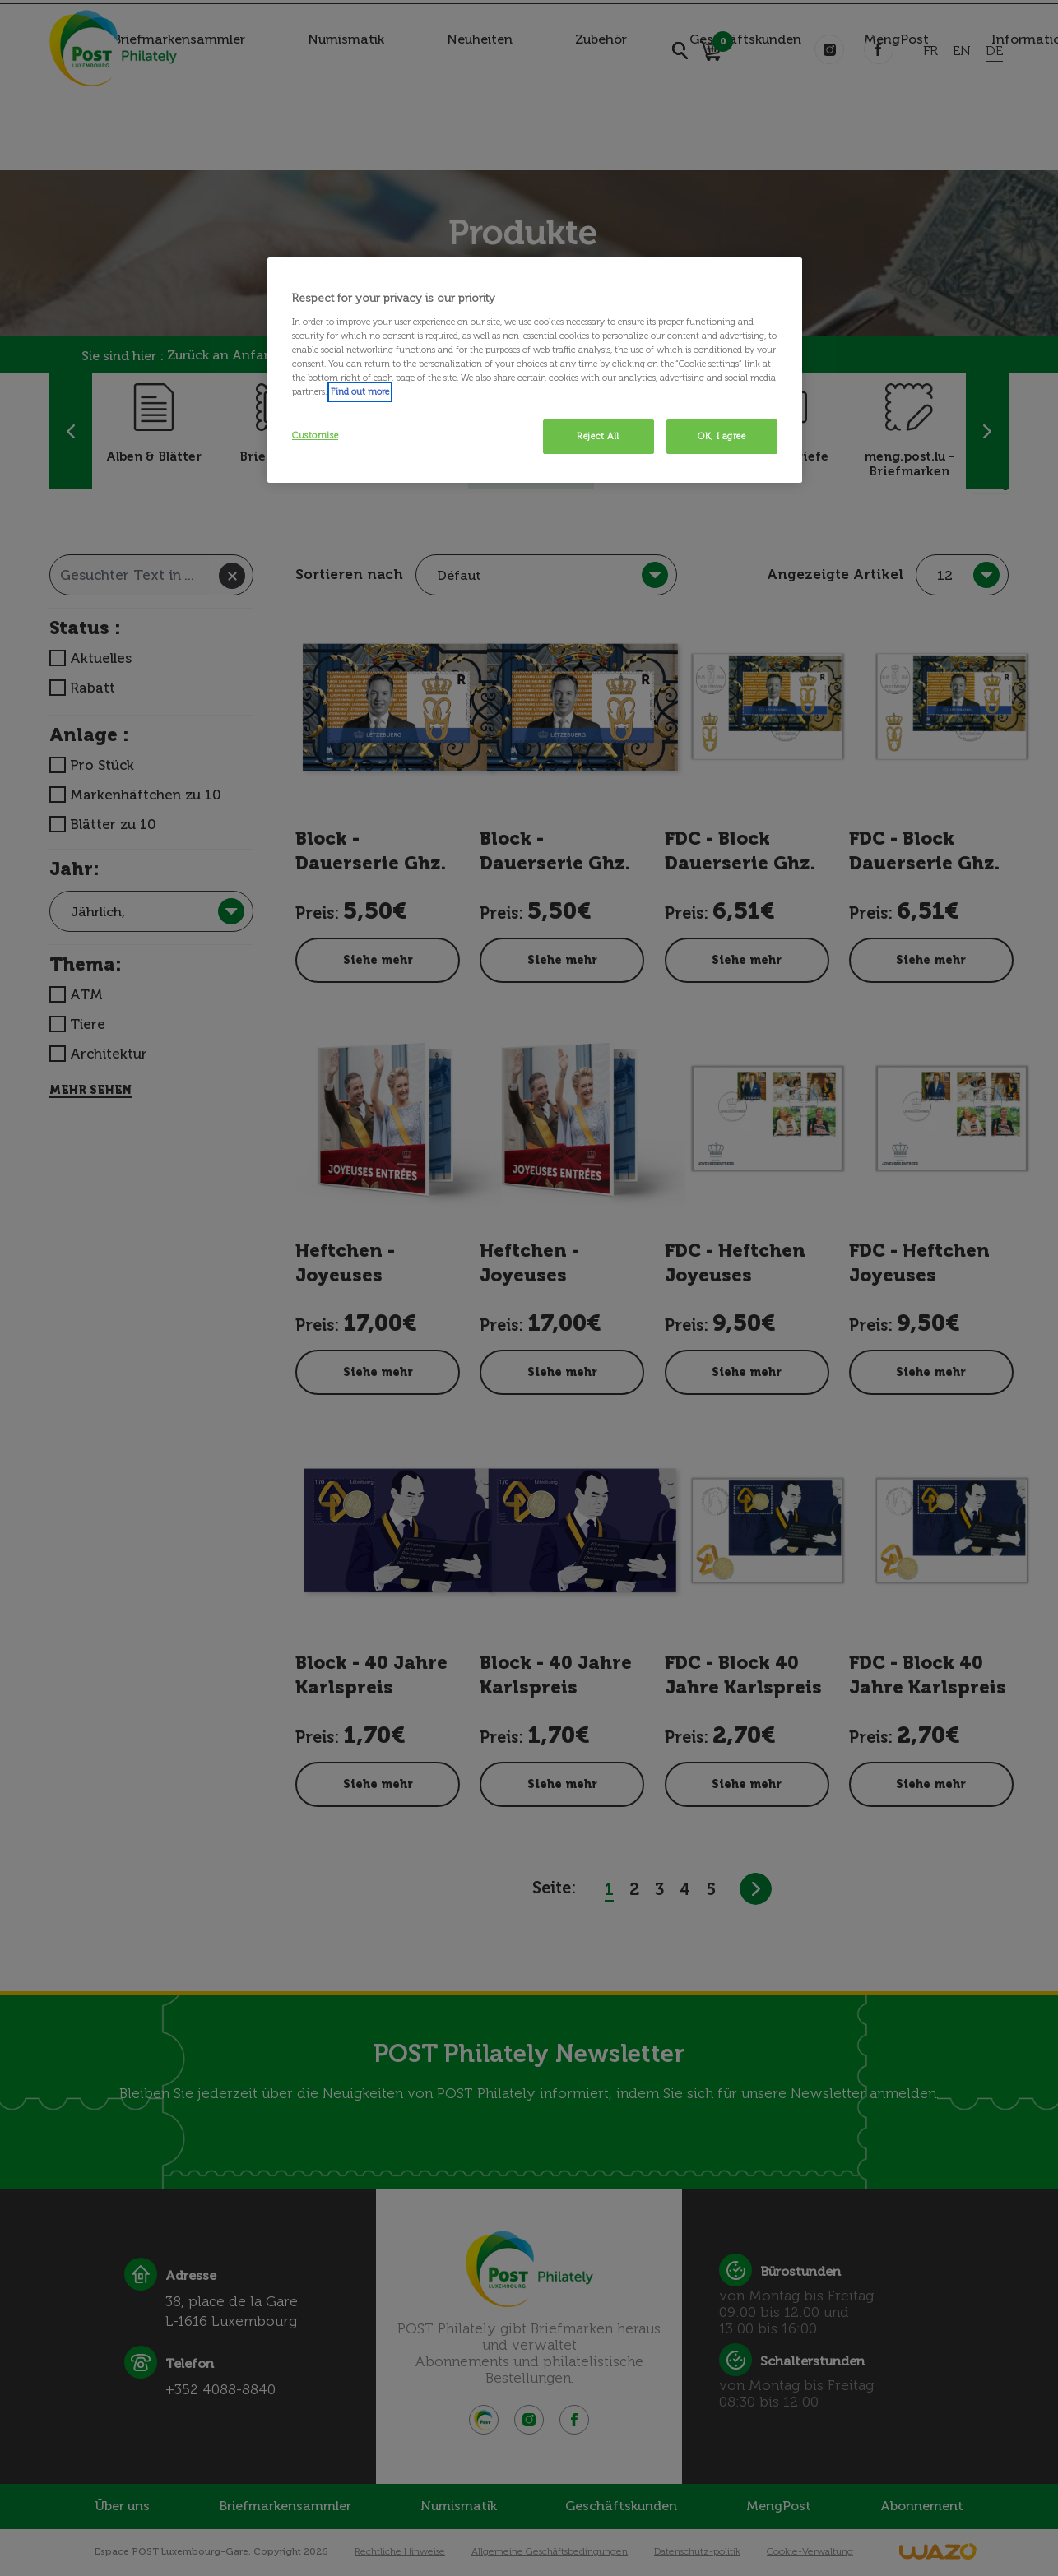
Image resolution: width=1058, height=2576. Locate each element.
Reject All (598, 436)
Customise (315, 435)
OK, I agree (721, 436)
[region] (534, 370)
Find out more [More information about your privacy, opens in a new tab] (360, 391)
